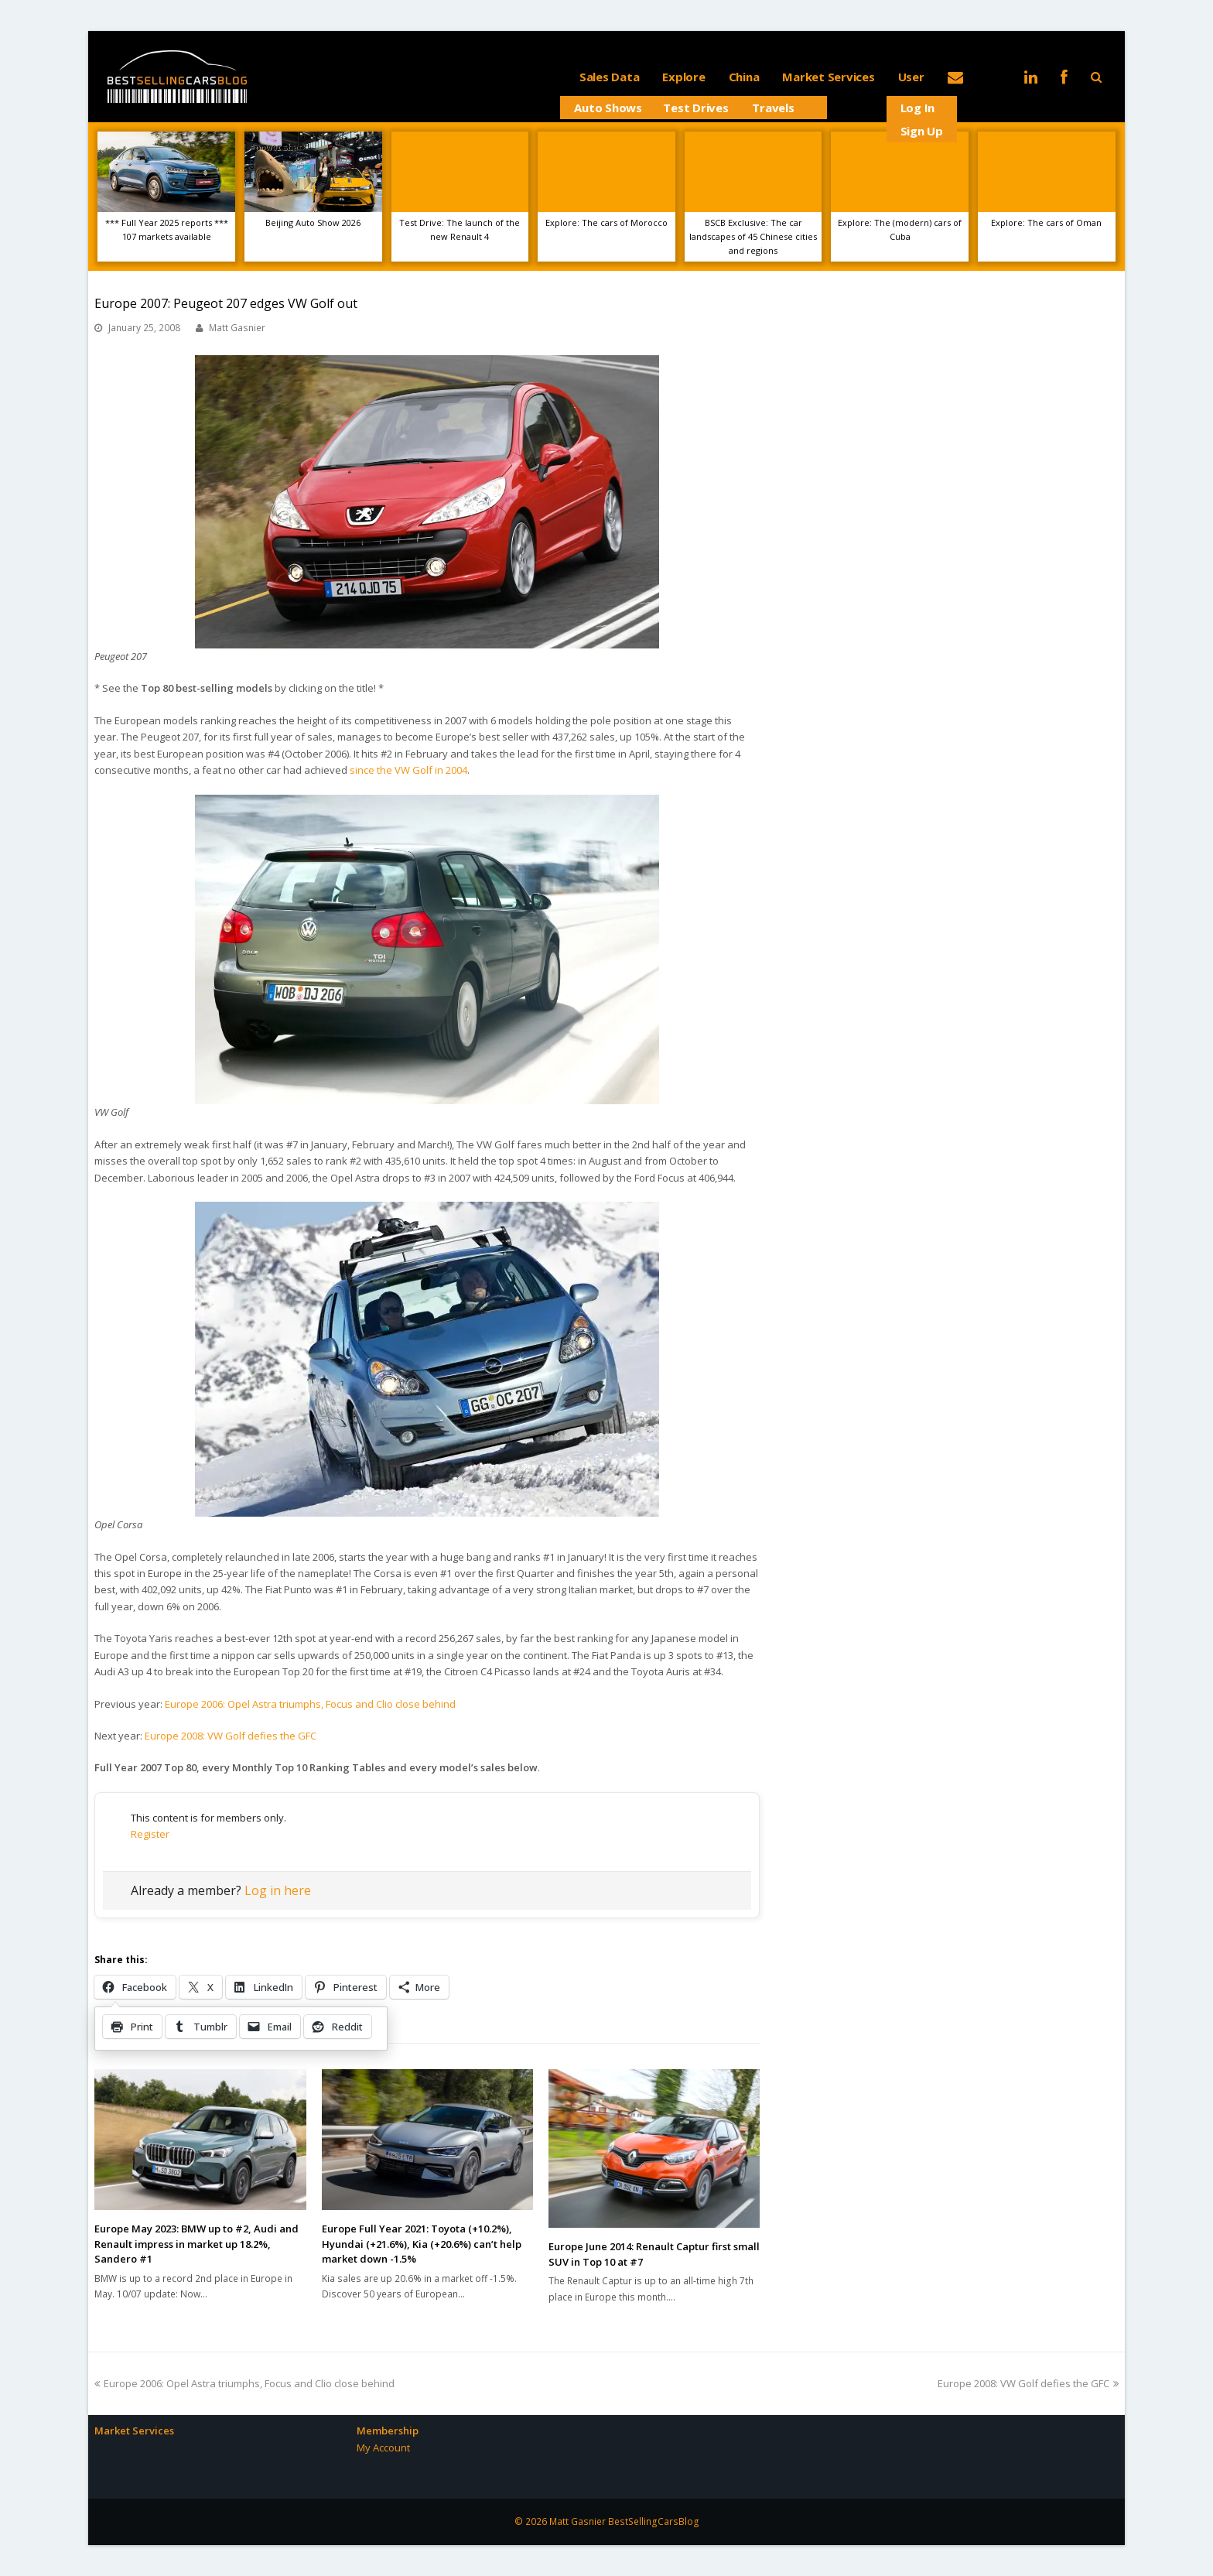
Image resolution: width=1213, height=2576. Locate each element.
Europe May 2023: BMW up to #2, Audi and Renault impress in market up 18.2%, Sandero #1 (196, 2244)
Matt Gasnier (237, 327)
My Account (383, 2448)
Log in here (277, 1890)
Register (150, 1834)
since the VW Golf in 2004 (408, 770)
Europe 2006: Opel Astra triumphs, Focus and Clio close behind (310, 1704)
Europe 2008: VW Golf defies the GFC (230, 1736)
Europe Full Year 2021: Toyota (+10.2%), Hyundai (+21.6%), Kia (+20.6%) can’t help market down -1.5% (421, 2244)
